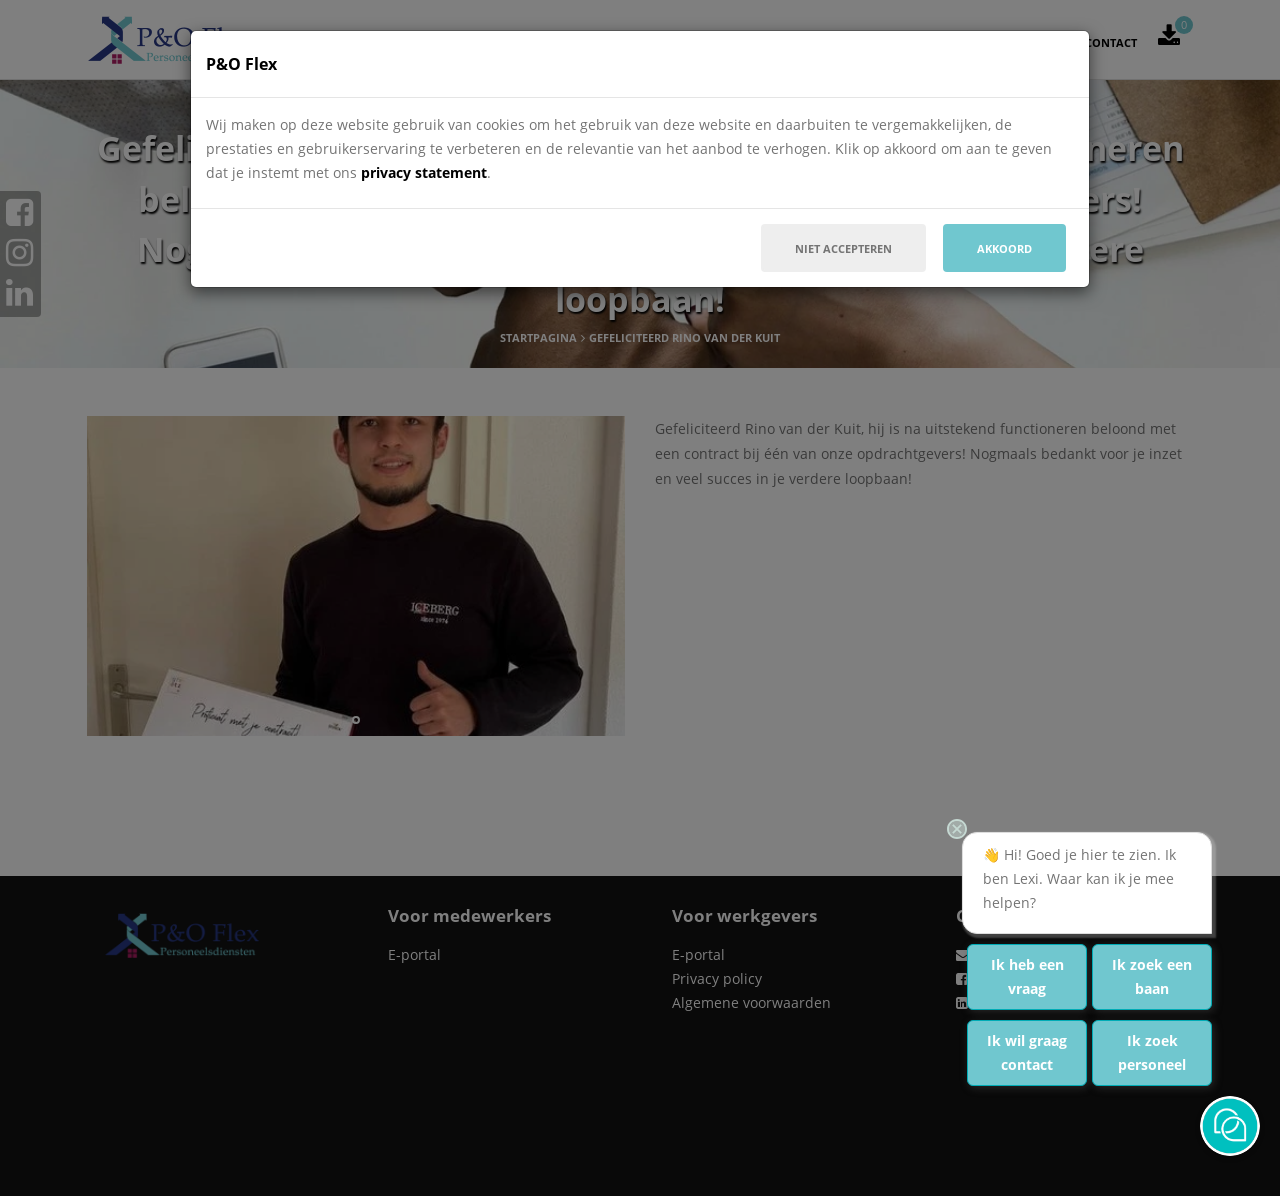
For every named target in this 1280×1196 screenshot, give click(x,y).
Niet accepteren (843, 248)
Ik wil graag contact (1027, 1052)
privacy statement (424, 172)
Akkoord (1004, 248)
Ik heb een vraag (1027, 976)
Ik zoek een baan (1152, 976)
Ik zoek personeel (1152, 1052)
